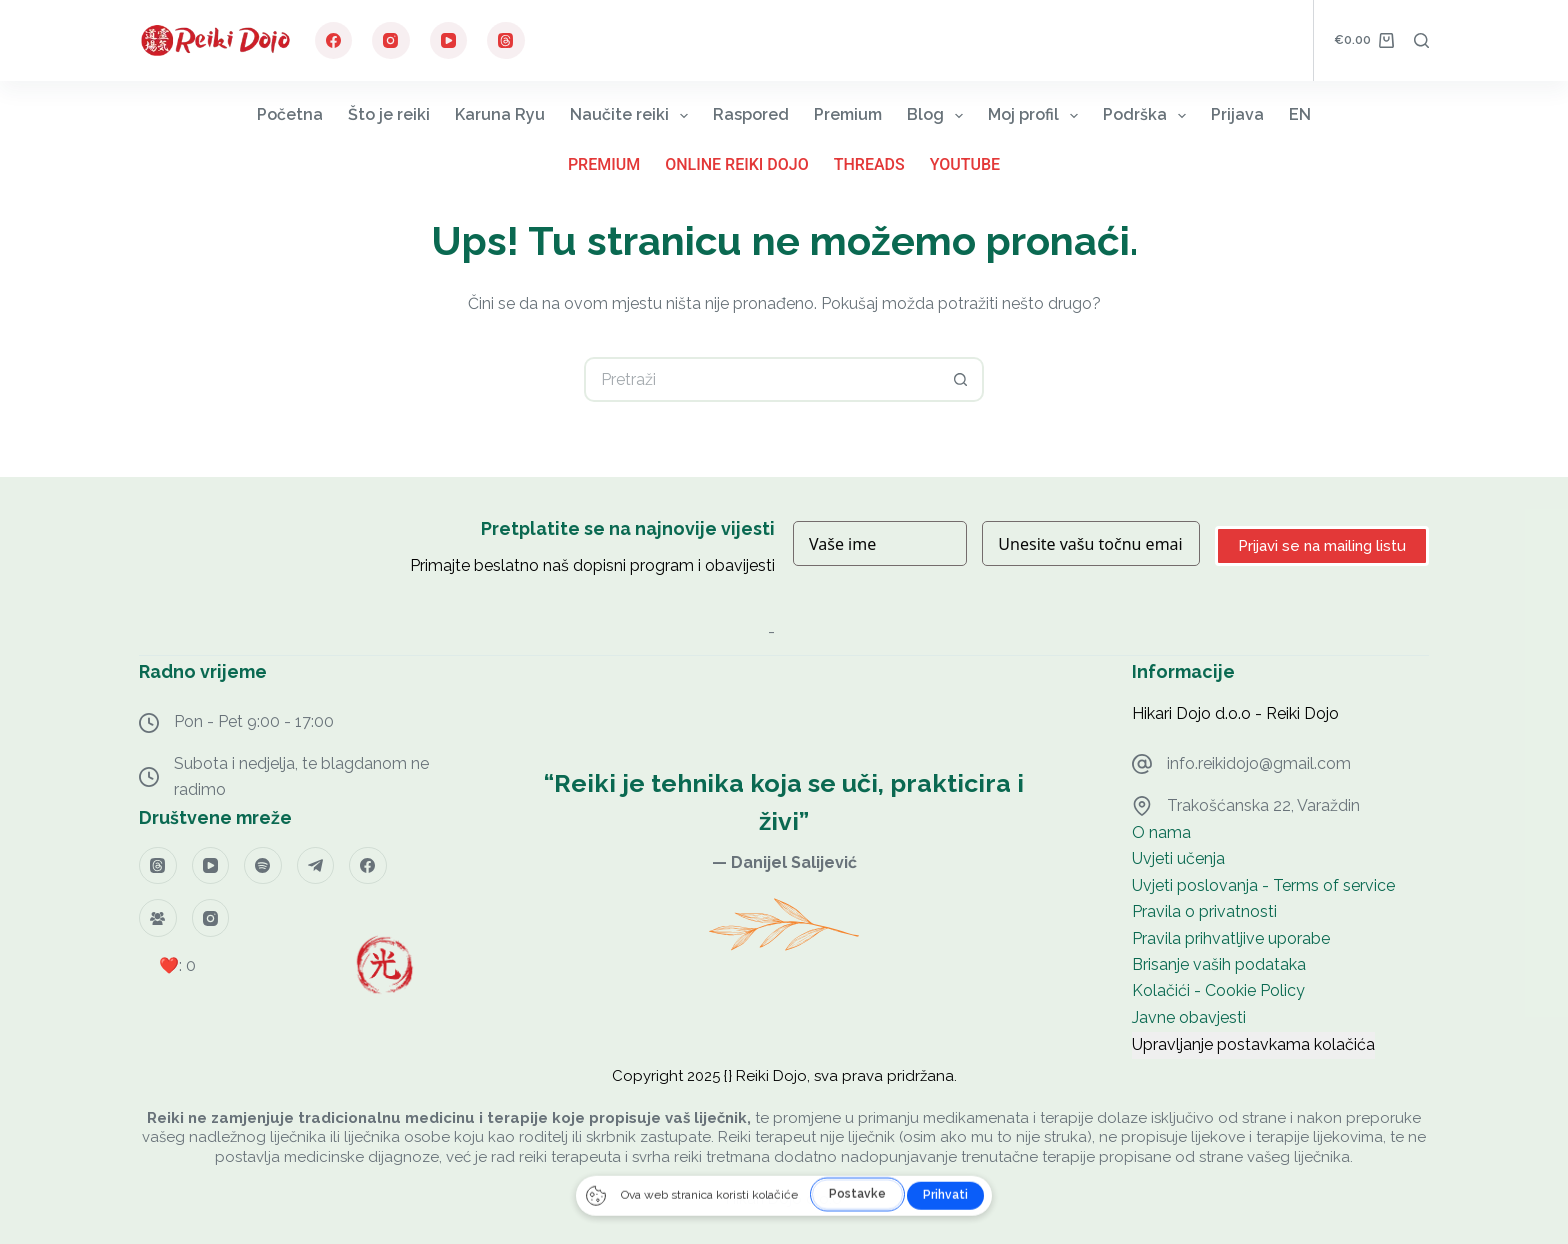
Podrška (1148, 115)
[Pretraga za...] (761, 379)
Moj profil (1037, 115)
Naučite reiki (633, 115)
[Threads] (506, 41)
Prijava (1237, 114)
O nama (1161, 832)
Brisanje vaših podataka (1219, 964)
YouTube (965, 164)
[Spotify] (263, 866)
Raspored (751, 114)
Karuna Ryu (500, 114)
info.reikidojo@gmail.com (1259, 763)
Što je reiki (389, 114)
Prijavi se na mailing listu (1322, 546)
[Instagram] (391, 41)
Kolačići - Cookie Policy (1218, 990)
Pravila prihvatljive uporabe (1231, 938)
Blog (939, 115)
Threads (869, 164)
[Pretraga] (1421, 40)
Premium (848, 114)
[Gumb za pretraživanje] (961, 379)
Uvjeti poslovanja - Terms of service (1263, 885)
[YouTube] (449, 41)
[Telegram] (316, 866)
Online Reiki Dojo (737, 164)
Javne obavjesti (1189, 1017)
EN (1300, 114)
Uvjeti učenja (1178, 858)
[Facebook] (334, 41)
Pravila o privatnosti (1204, 911)
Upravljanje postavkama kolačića (1253, 1044)
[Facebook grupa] (158, 918)
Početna (290, 114)
